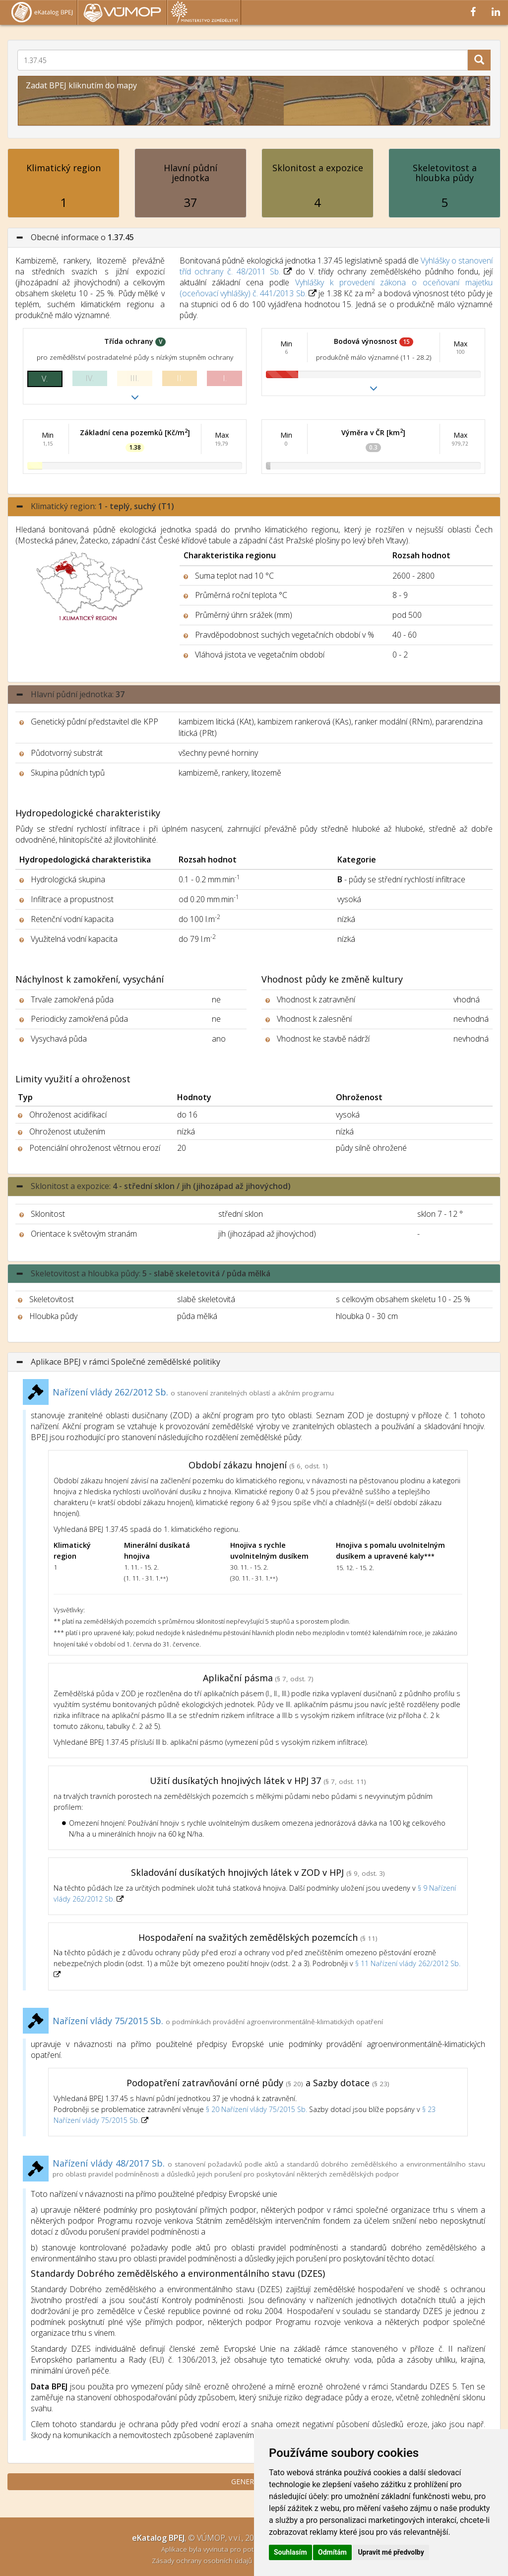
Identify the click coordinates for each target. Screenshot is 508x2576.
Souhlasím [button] (290, 2552)
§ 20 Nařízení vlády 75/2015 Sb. (256, 2109)
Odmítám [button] (332, 2552)
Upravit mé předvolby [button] (391, 2552)
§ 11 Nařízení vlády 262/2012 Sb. (407, 1963)
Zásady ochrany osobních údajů (203, 2560)
